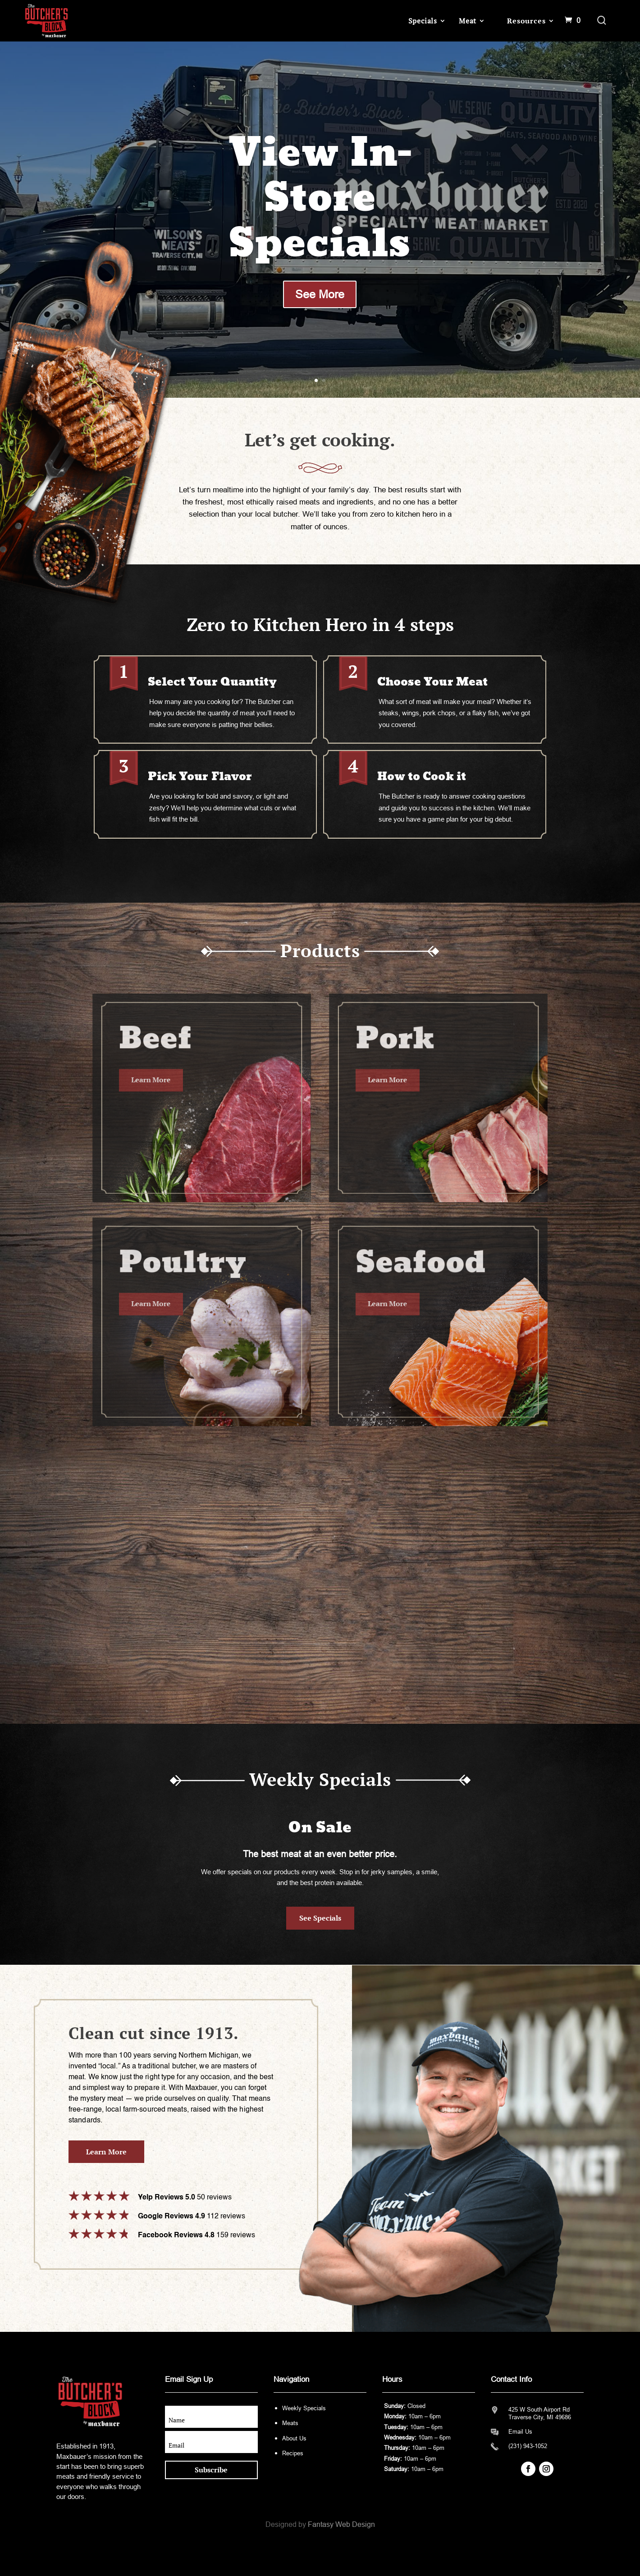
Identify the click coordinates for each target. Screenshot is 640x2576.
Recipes (292, 2453)
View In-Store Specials (320, 199)
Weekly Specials (304, 2408)
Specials (422, 21)
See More (319, 294)
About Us (294, 2438)
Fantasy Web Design (341, 2524)
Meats (290, 2423)
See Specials (320, 1918)
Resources (526, 21)
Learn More (106, 2152)
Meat (467, 21)
